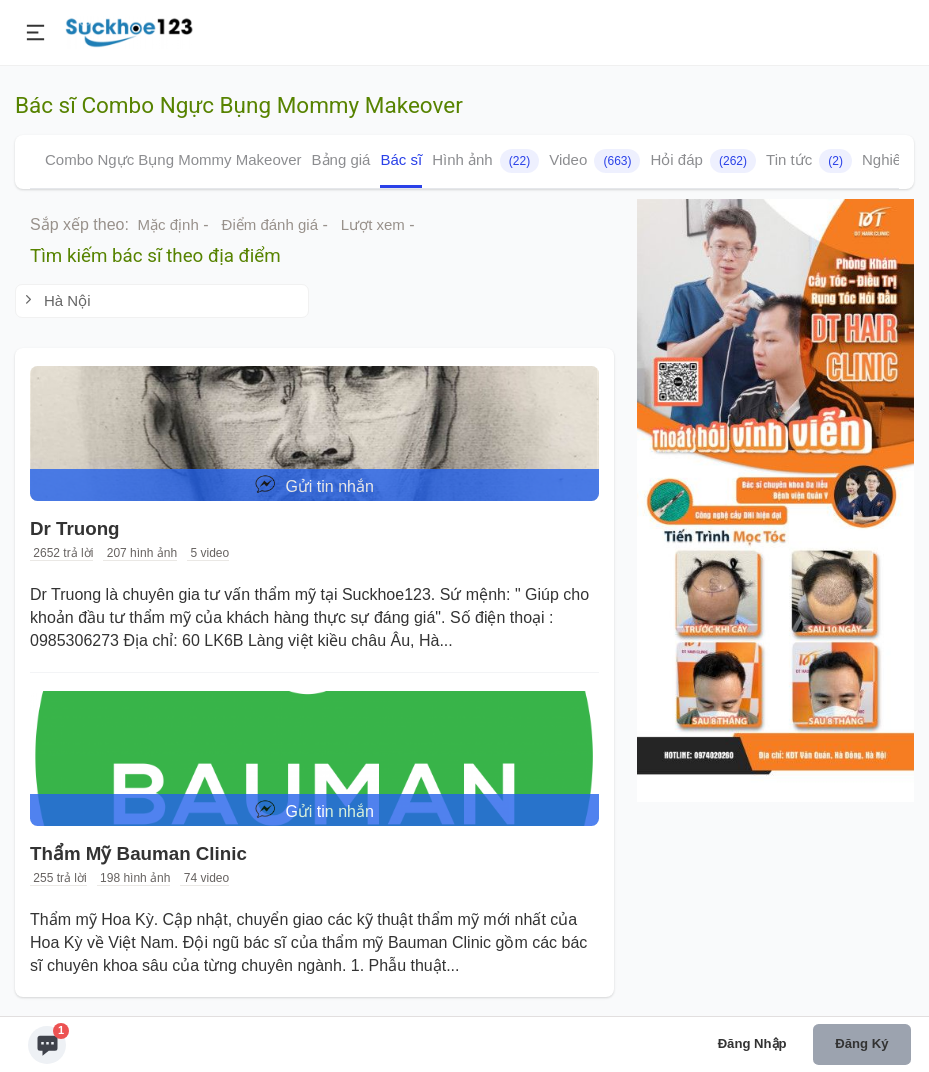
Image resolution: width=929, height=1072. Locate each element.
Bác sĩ (401, 159)
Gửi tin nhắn (314, 484)
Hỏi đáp (703, 161)
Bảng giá (341, 159)
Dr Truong (75, 528)
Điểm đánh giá (270, 224)
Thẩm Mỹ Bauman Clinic (138, 853)
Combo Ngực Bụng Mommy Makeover (173, 159)
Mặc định (168, 224)
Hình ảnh (485, 161)
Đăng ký (861, 1043)
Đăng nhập (752, 1043)
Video (594, 161)
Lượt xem (373, 224)
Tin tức (809, 161)
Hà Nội (56, 300)
